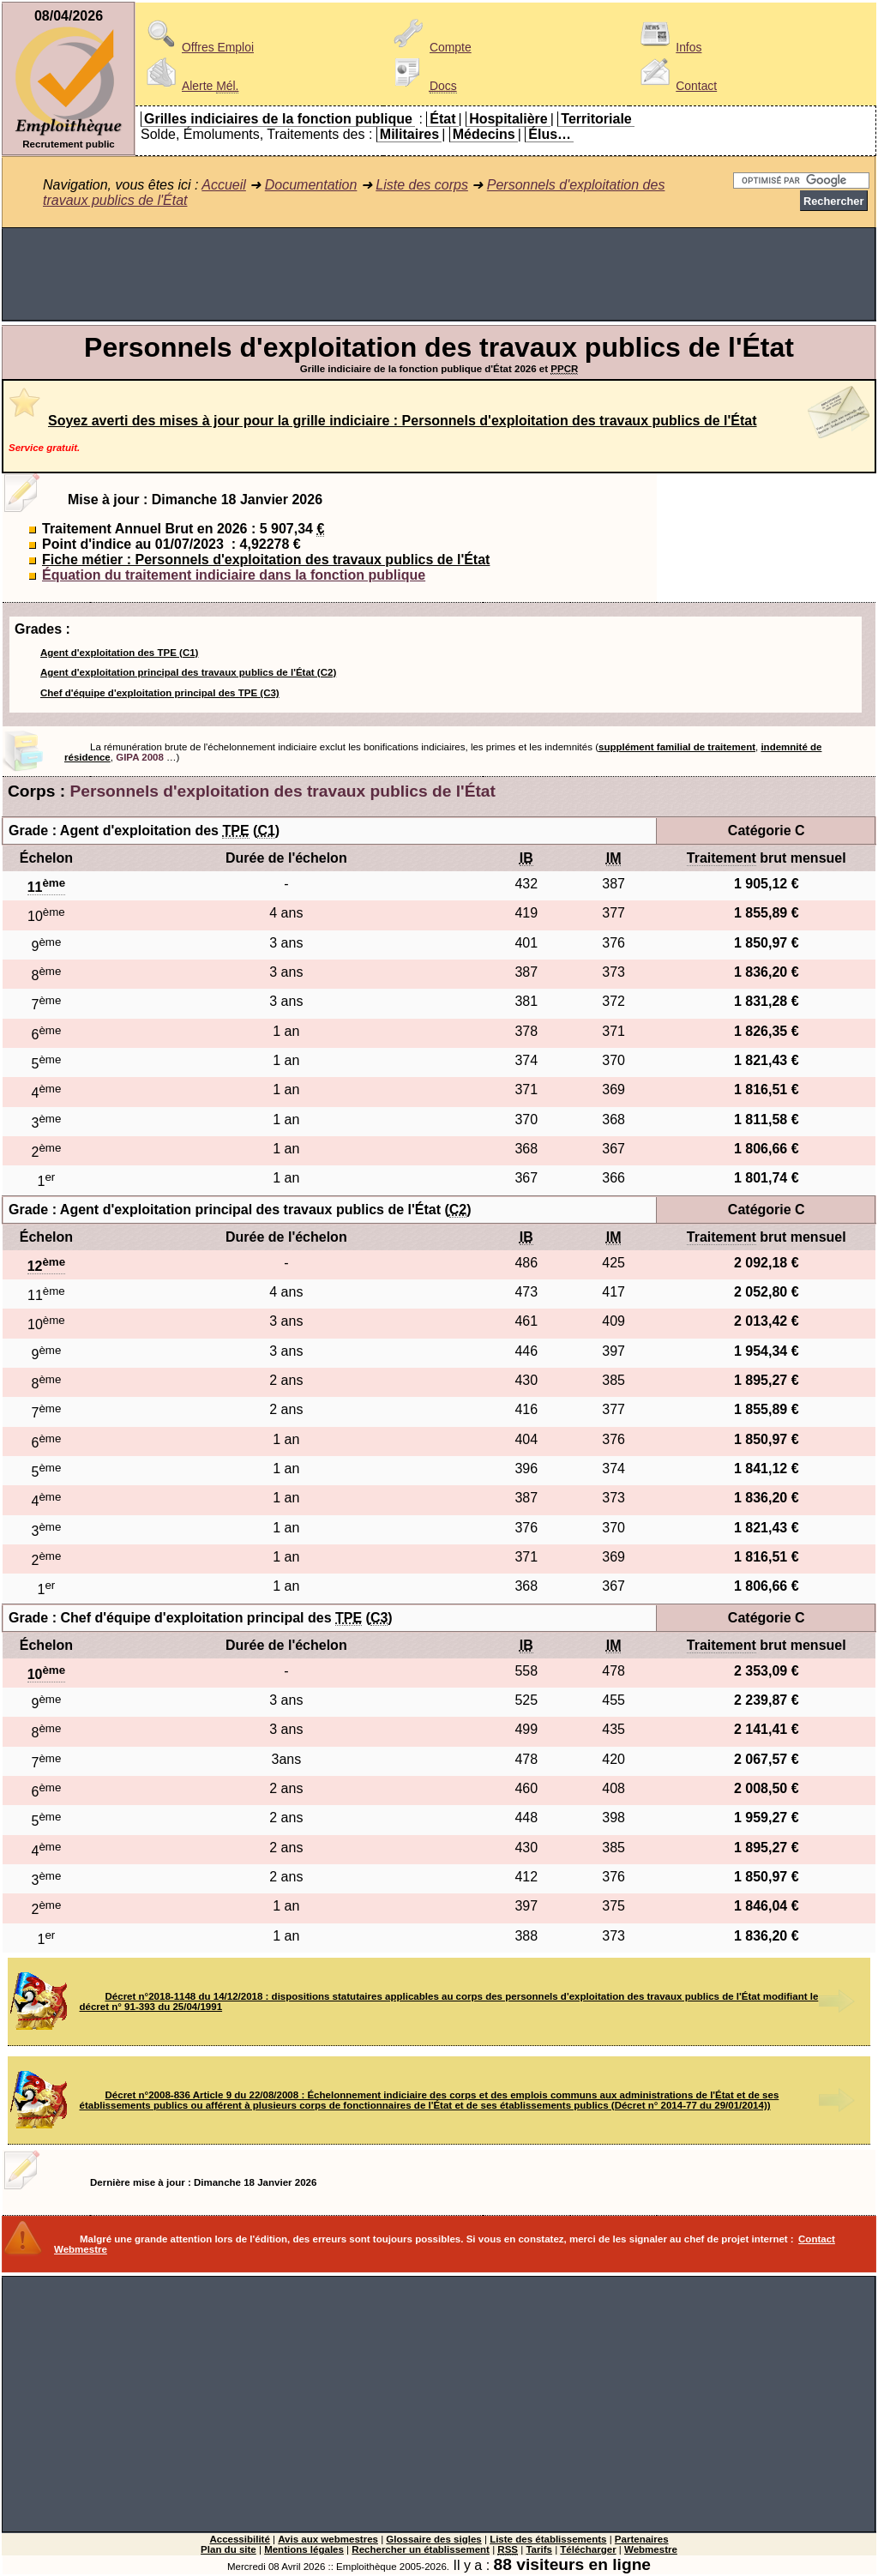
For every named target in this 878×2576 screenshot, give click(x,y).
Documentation (311, 185)
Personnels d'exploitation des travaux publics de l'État (283, 791)
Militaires (409, 134)
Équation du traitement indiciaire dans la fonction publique (233, 575)
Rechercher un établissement (421, 2549)
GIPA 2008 (140, 757)
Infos (667, 47)
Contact (675, 86)
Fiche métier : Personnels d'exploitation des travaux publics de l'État (266, 559)
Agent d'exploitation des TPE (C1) (119, 652)
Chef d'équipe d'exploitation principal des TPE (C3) (160, 693)
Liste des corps (422, 185)
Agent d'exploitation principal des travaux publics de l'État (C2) (188, 672)
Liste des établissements (548, 2539)
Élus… (549, 134)
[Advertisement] (439, 274)
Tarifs (539, 2549)
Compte (430, 47)
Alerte (189, 86)
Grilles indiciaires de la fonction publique (278, 118)
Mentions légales (304, 2549)
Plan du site (228, 2549)
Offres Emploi (197, 47)
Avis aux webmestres (328, 2539)
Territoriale (596, 118)
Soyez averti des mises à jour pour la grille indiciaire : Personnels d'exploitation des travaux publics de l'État (402, 420)
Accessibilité (239, 2539)
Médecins (484, 134)
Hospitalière (508, 118)
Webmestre (650, 2549)
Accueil (223, 185)
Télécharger (588, 2549)
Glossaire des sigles (433, 2539)
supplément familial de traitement (676, 747)
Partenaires (642, 2539)
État (442, 118)
